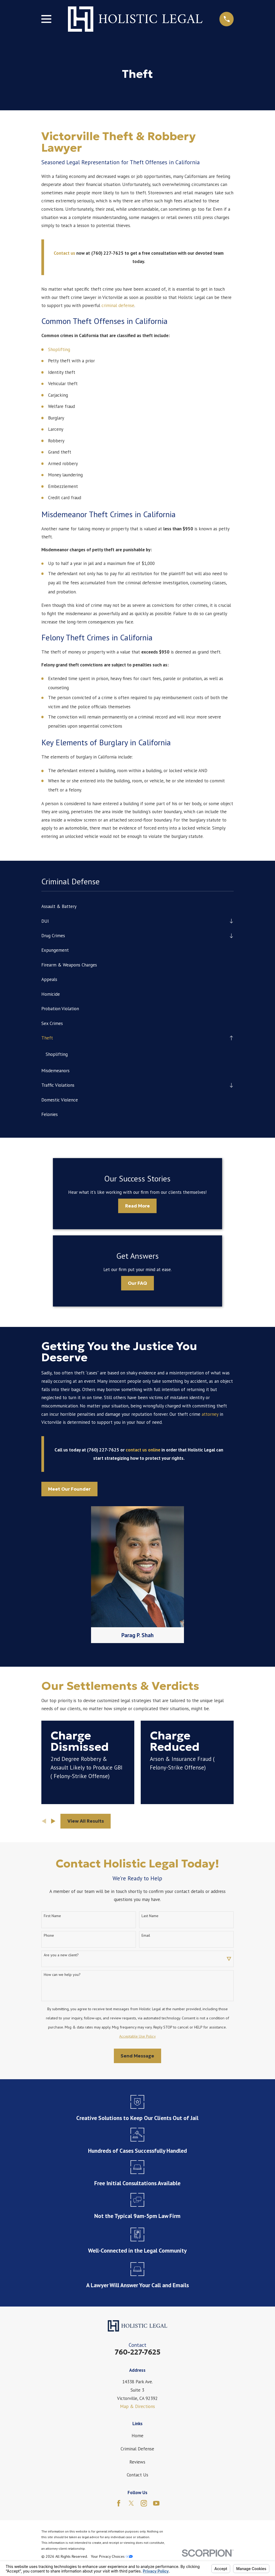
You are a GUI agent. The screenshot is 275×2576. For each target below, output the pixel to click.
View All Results (85, 1821)
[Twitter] (131, 2503)
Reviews (137, 2462)
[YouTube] (156, 2503)
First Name (52, 1916)
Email (146, 1935)
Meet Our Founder (69, 1489)
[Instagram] (144, 2503)
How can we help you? (62, 1974)
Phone (49, 1935)
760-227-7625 (137, 2352)
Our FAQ (137, 1283)
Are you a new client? (61, 1955)
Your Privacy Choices (112, 2556)
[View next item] (53, 1821)
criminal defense (118, 305)
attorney (210, 1414)
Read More (137, 1206)
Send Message (137, 2056)
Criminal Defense (137, 2449)
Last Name (150, 1916)
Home (137, 2436)
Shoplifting (59, 349)
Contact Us (137, 2475)
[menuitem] (137, 906)
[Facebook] (118, 2503)
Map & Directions (137, 2407)
